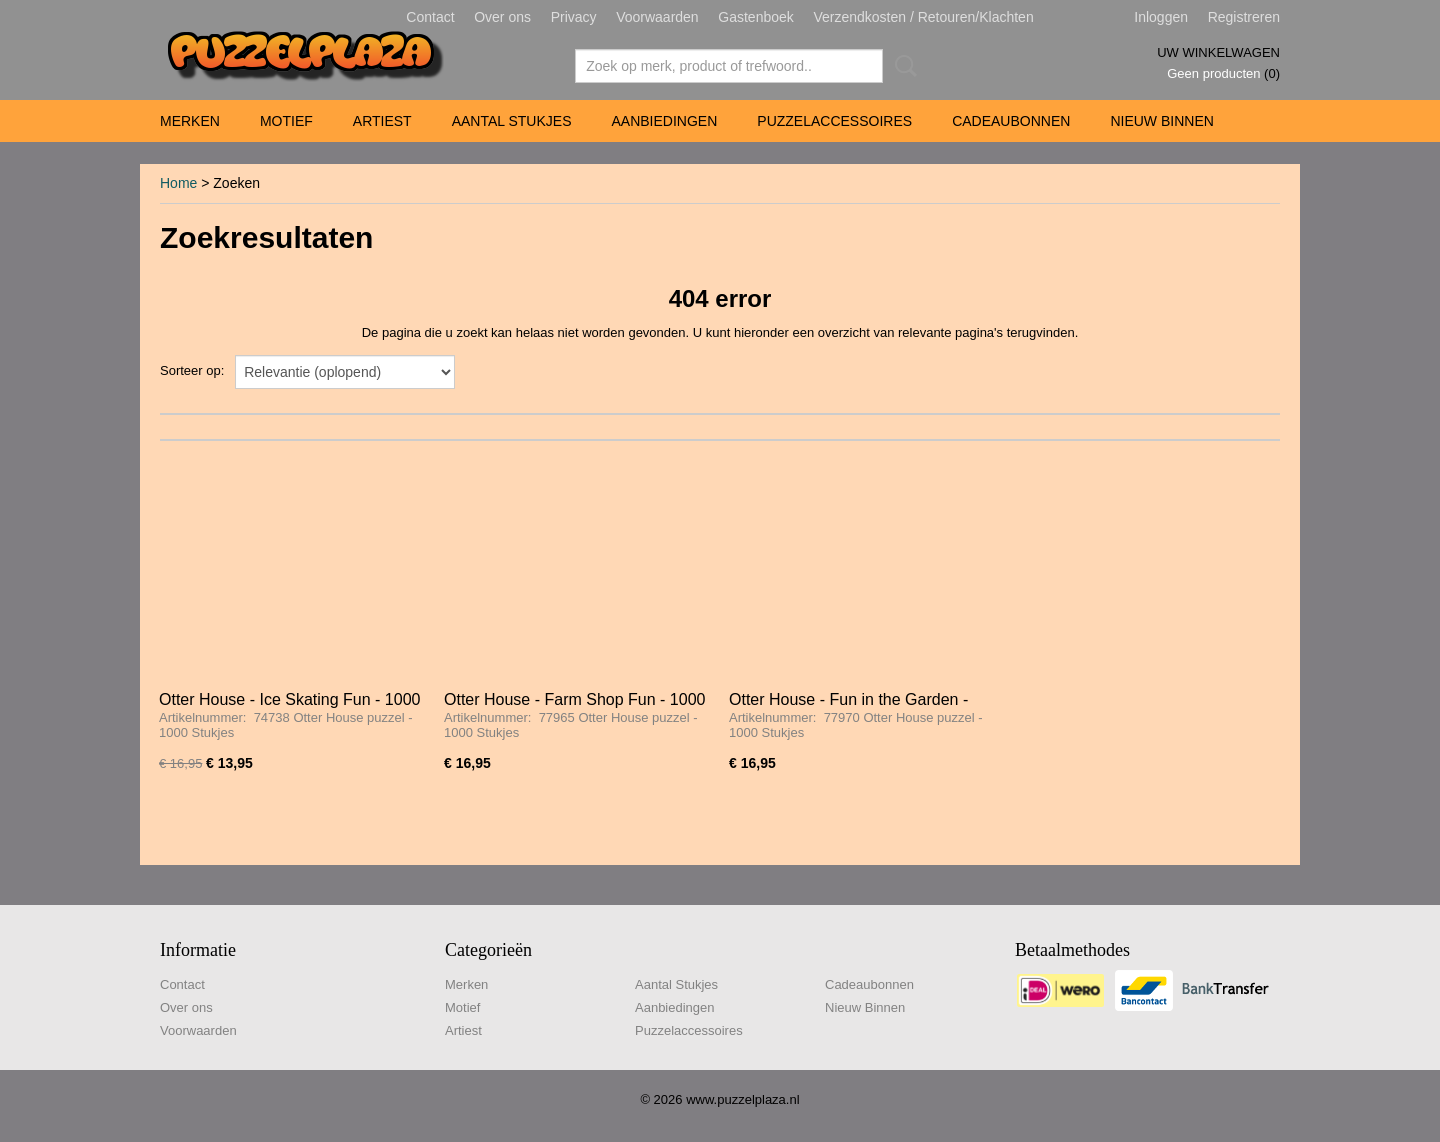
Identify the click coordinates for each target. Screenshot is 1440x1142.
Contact (430, 17)
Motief (286, 121)
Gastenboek (756, 17)
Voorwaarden (657, 17)
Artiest (382, 121)
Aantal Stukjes (512, 121)
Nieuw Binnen (1161, 121)
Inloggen (1161, 17)
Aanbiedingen (664, 121)
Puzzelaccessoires (834, 121)
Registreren (1244, 17)
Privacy (574, 17)
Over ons (502, 17)
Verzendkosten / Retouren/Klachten (923, 17)
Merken (190, 121)
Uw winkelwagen (1218, 52)
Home (178, 183)
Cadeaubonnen (1011, 121)
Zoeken (902, 66)
